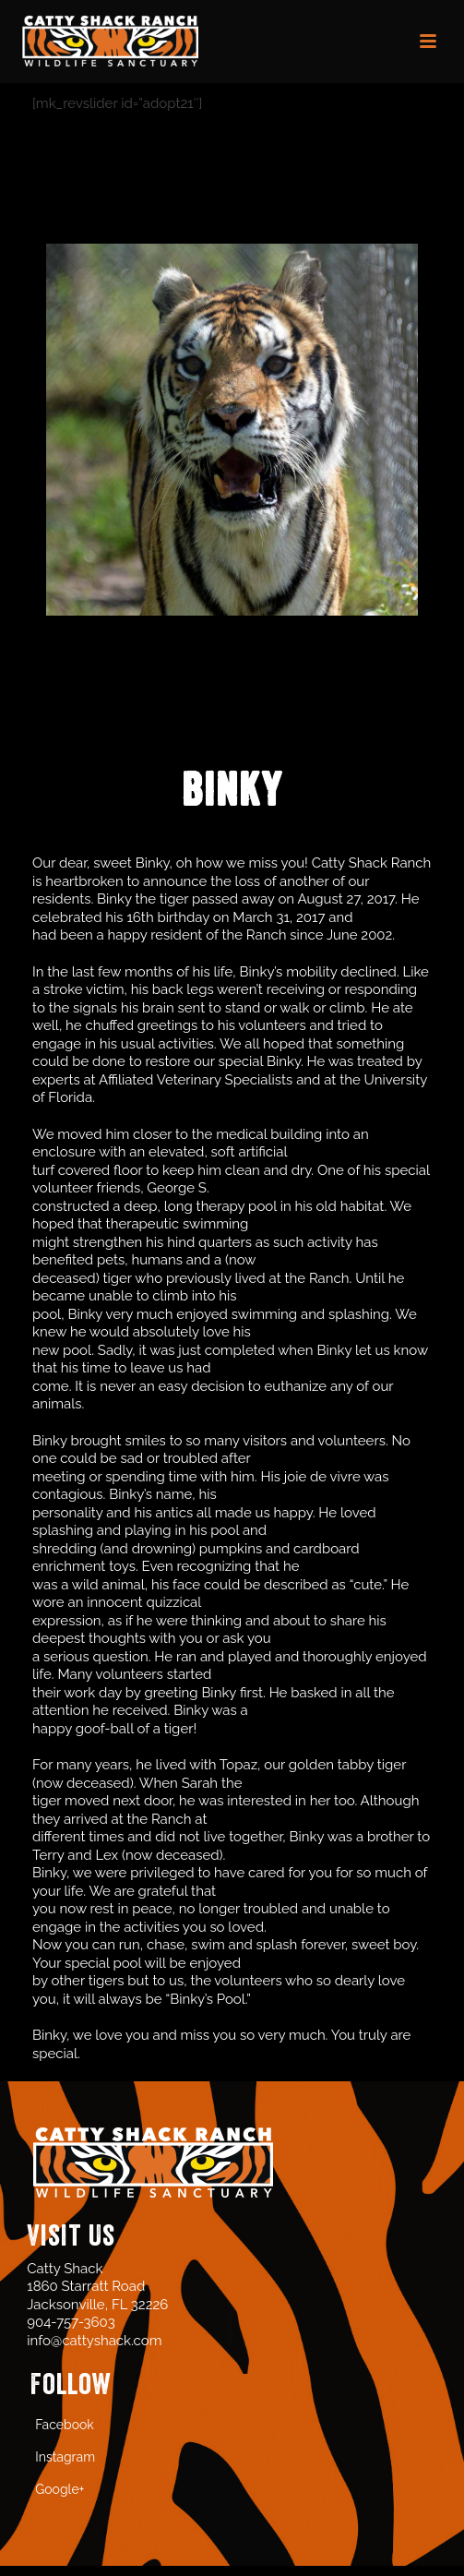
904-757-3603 (70, 2322)
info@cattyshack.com (94, 2340)
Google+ (59, 2489)
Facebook (64, 2424)
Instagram (65, 2457)
